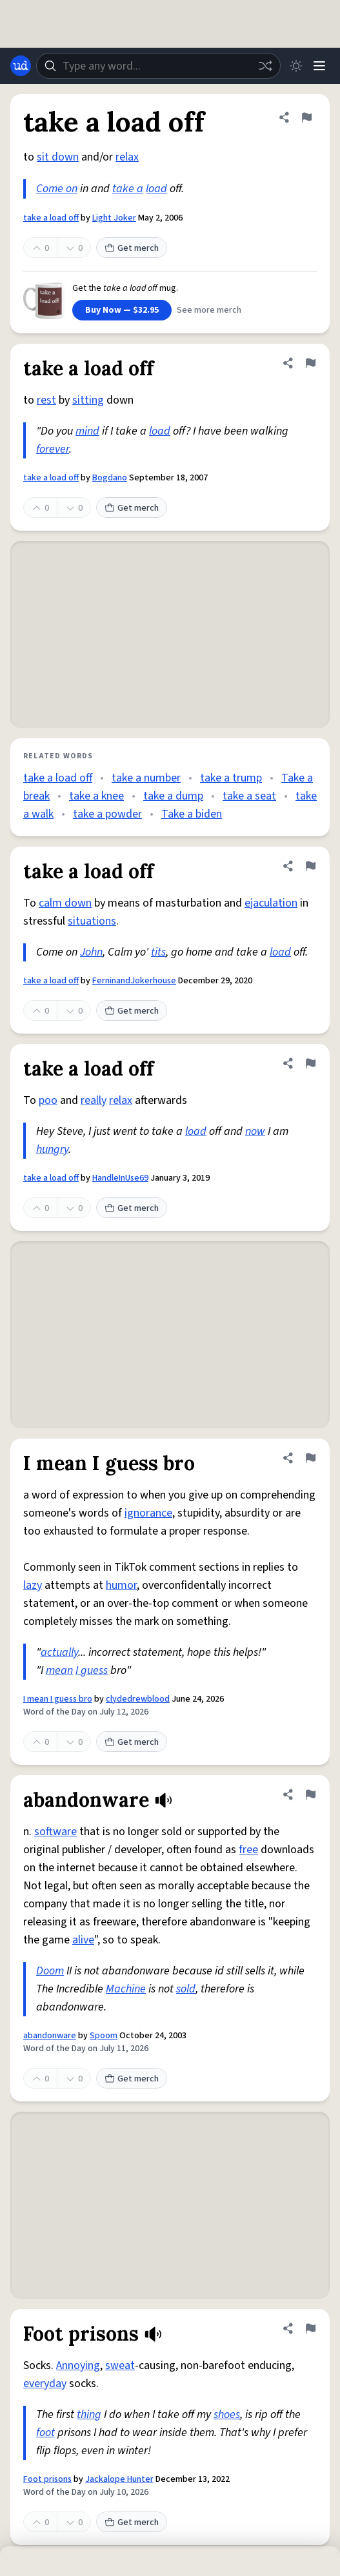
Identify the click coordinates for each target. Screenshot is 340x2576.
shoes (227, 2414)
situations (92, 921)
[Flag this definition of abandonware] (310, 1794)
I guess (91, 1670)
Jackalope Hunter (119, 2479)
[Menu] (319, 65)
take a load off (51, 217)
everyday (44, 2383)
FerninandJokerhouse (134, 980)
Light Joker (114, 217)
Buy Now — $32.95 (122, 310)
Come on (56, 189)
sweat (120, 2365)
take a (127, 189)
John (91, 952)
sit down (58, 157)
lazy (32, 1585)
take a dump (173, 796)
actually (59, 1652)
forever (52, 449)
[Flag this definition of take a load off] (306, 117)
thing (89, 2414)
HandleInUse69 (120, 1178)
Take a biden (191, 814)
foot (45, 2432)
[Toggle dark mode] (296, 65)
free (248, 1850)
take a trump (231, 778)
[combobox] (158, 66)
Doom (50, 1971)
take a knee (96, 796)
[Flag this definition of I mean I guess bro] (310, 1458)
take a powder (107, 814)
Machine (126, 1989)
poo (48, 1100)
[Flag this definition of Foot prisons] (310, 2328)
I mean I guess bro (57, 1699)
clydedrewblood (138, 1699)
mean (59, 1670)
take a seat (249, 796)
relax (127, 157)
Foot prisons (47, 2479)
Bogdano (109, 477)
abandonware (49, 2035)
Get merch (132, 248)
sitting (88, 400)
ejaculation (271, 903)
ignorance (148, 1513)
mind (87, 431)
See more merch (209, 310)
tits (158, 952)
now (255, 1131)
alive (83, 1940)
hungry (52, 1149)
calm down (65, 903)
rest (46, 400)
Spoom (103, 2035)
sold (185, 1989)
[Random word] (265, 66)
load (156, 189)
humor (121, 1585)
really (93, 1100)
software (55, 1832)
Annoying (78, 2365)
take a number (146, 778)
